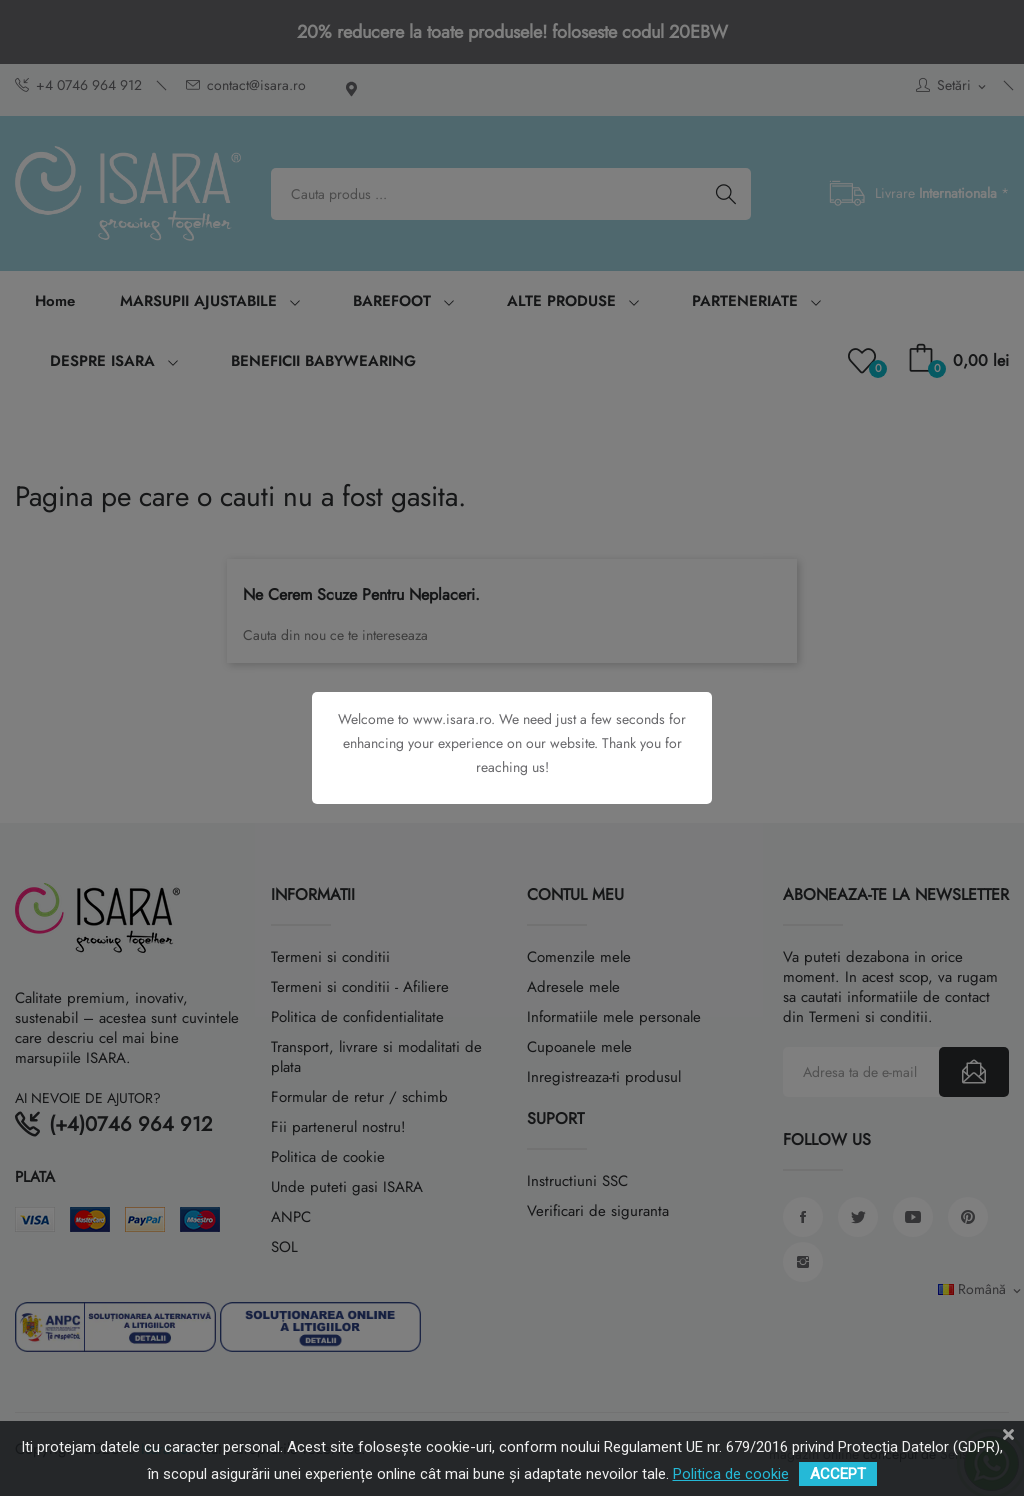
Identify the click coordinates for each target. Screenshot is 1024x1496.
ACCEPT (838, 1474)
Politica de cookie (731, 1474)
